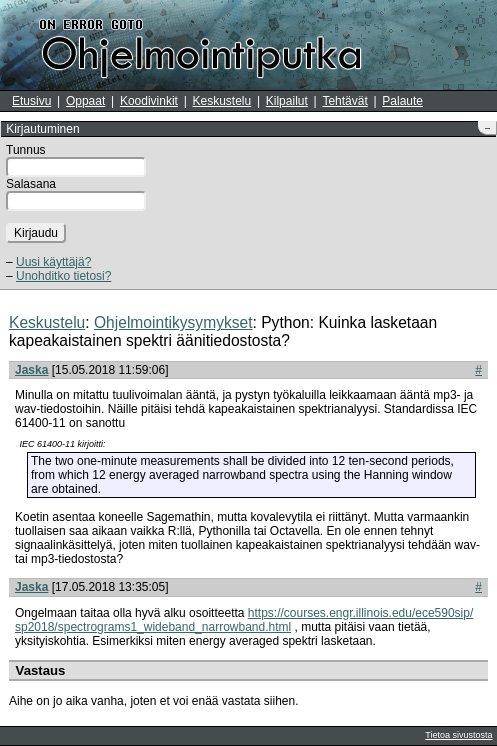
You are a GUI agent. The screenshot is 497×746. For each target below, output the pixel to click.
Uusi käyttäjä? (53, 262)
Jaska (31, 370)
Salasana (31, 184)
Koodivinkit (149, 101)
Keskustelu (222, 101)
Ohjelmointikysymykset (173, 322)
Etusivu (31, 101)
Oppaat (85, 101)
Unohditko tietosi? (63, 276)
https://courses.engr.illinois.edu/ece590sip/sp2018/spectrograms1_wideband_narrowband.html (244, 620)
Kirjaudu (36, 233)
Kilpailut (287, 101)
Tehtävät (344, 101)
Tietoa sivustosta (458, 735)
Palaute (402, 101)
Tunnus (26, 150)
